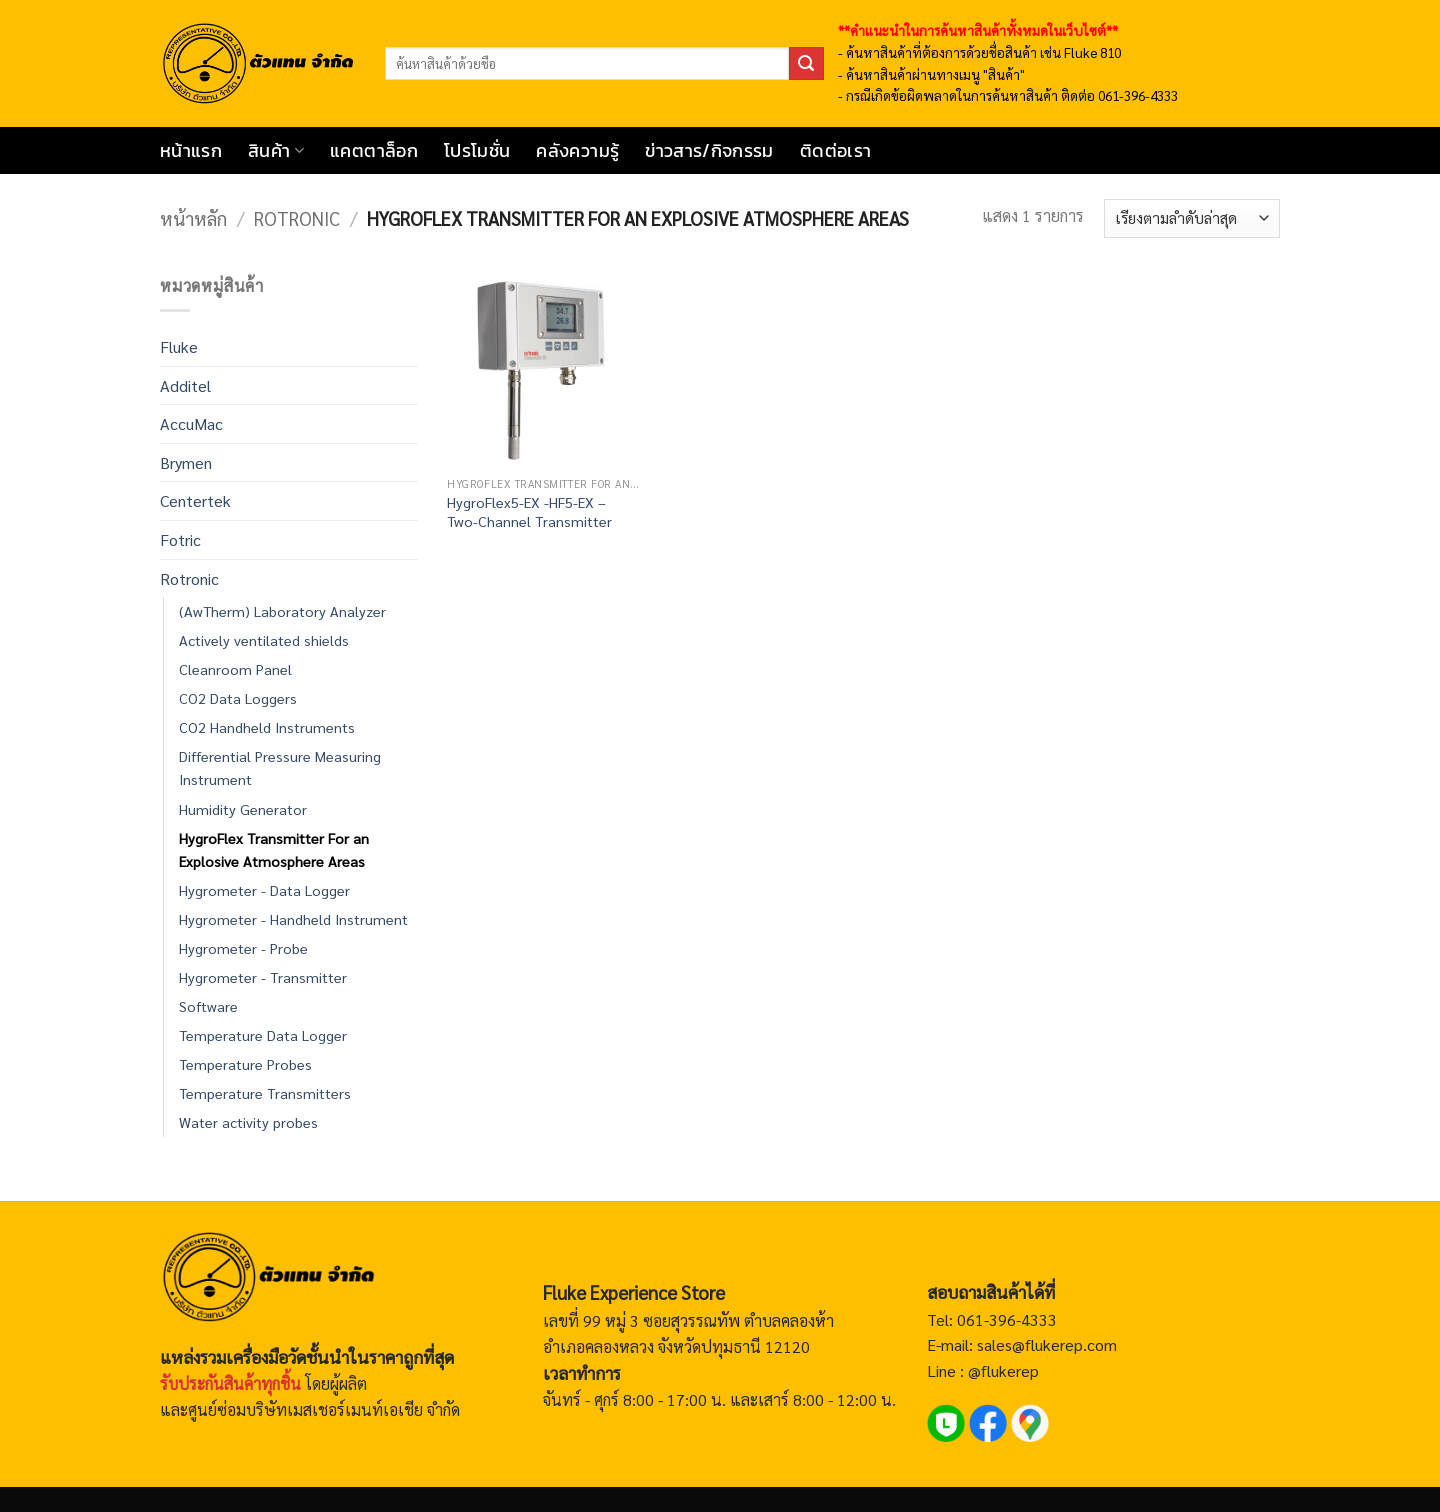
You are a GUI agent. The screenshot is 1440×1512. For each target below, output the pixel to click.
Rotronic (297, 218)
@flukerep (1003, 1370)
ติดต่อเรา (835, 151)
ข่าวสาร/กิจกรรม (709, 151)
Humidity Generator (243, 809)
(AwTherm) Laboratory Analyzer (282, 611)
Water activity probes (248, 1122)
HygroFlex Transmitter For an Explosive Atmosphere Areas (274, 849)
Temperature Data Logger (263, 1035)
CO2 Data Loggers (238, 698)
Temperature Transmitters (265, 1093)
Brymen (186, 462)
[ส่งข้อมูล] (806, 64)
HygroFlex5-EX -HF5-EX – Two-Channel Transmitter (529, 511)
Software (208, 1006)
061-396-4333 (1005, 1319)
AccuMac (191, 423)
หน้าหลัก (193, 218)
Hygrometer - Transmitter (263, 977)
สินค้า (276, 151)
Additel (185, 385)
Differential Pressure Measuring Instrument (280, 767)
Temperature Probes (245, 1064)
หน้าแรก (191, 151)
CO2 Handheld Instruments (267, 727)
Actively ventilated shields (264, 640)
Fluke (179, 346)
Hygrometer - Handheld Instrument (293, 919)
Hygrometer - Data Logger (264, 890)
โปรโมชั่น (477, 151)
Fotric (180, 539)
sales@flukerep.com (1047, 1344)
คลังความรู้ (577, 151)
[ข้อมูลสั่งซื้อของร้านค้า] (1192, 218)
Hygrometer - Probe (243, 948)
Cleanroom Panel (235, 669)
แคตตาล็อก (374, 151)
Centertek (195, 500)
